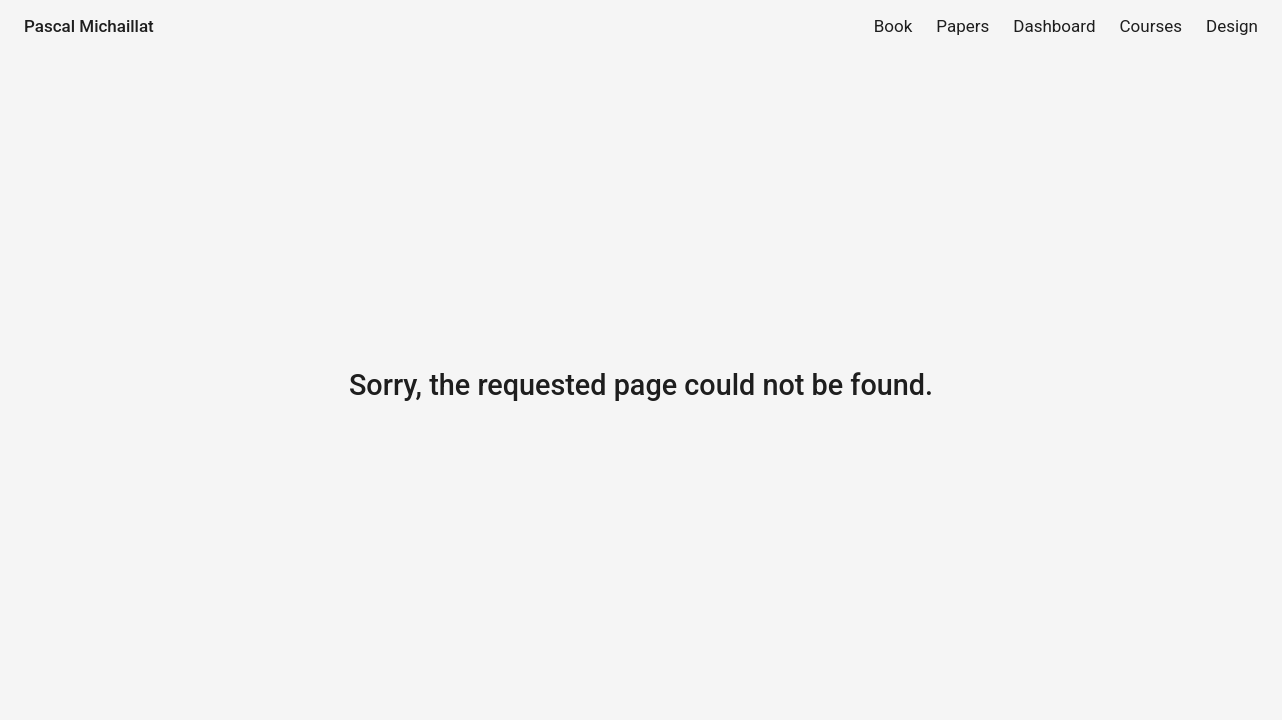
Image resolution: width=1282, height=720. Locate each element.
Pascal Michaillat (89, 26)
